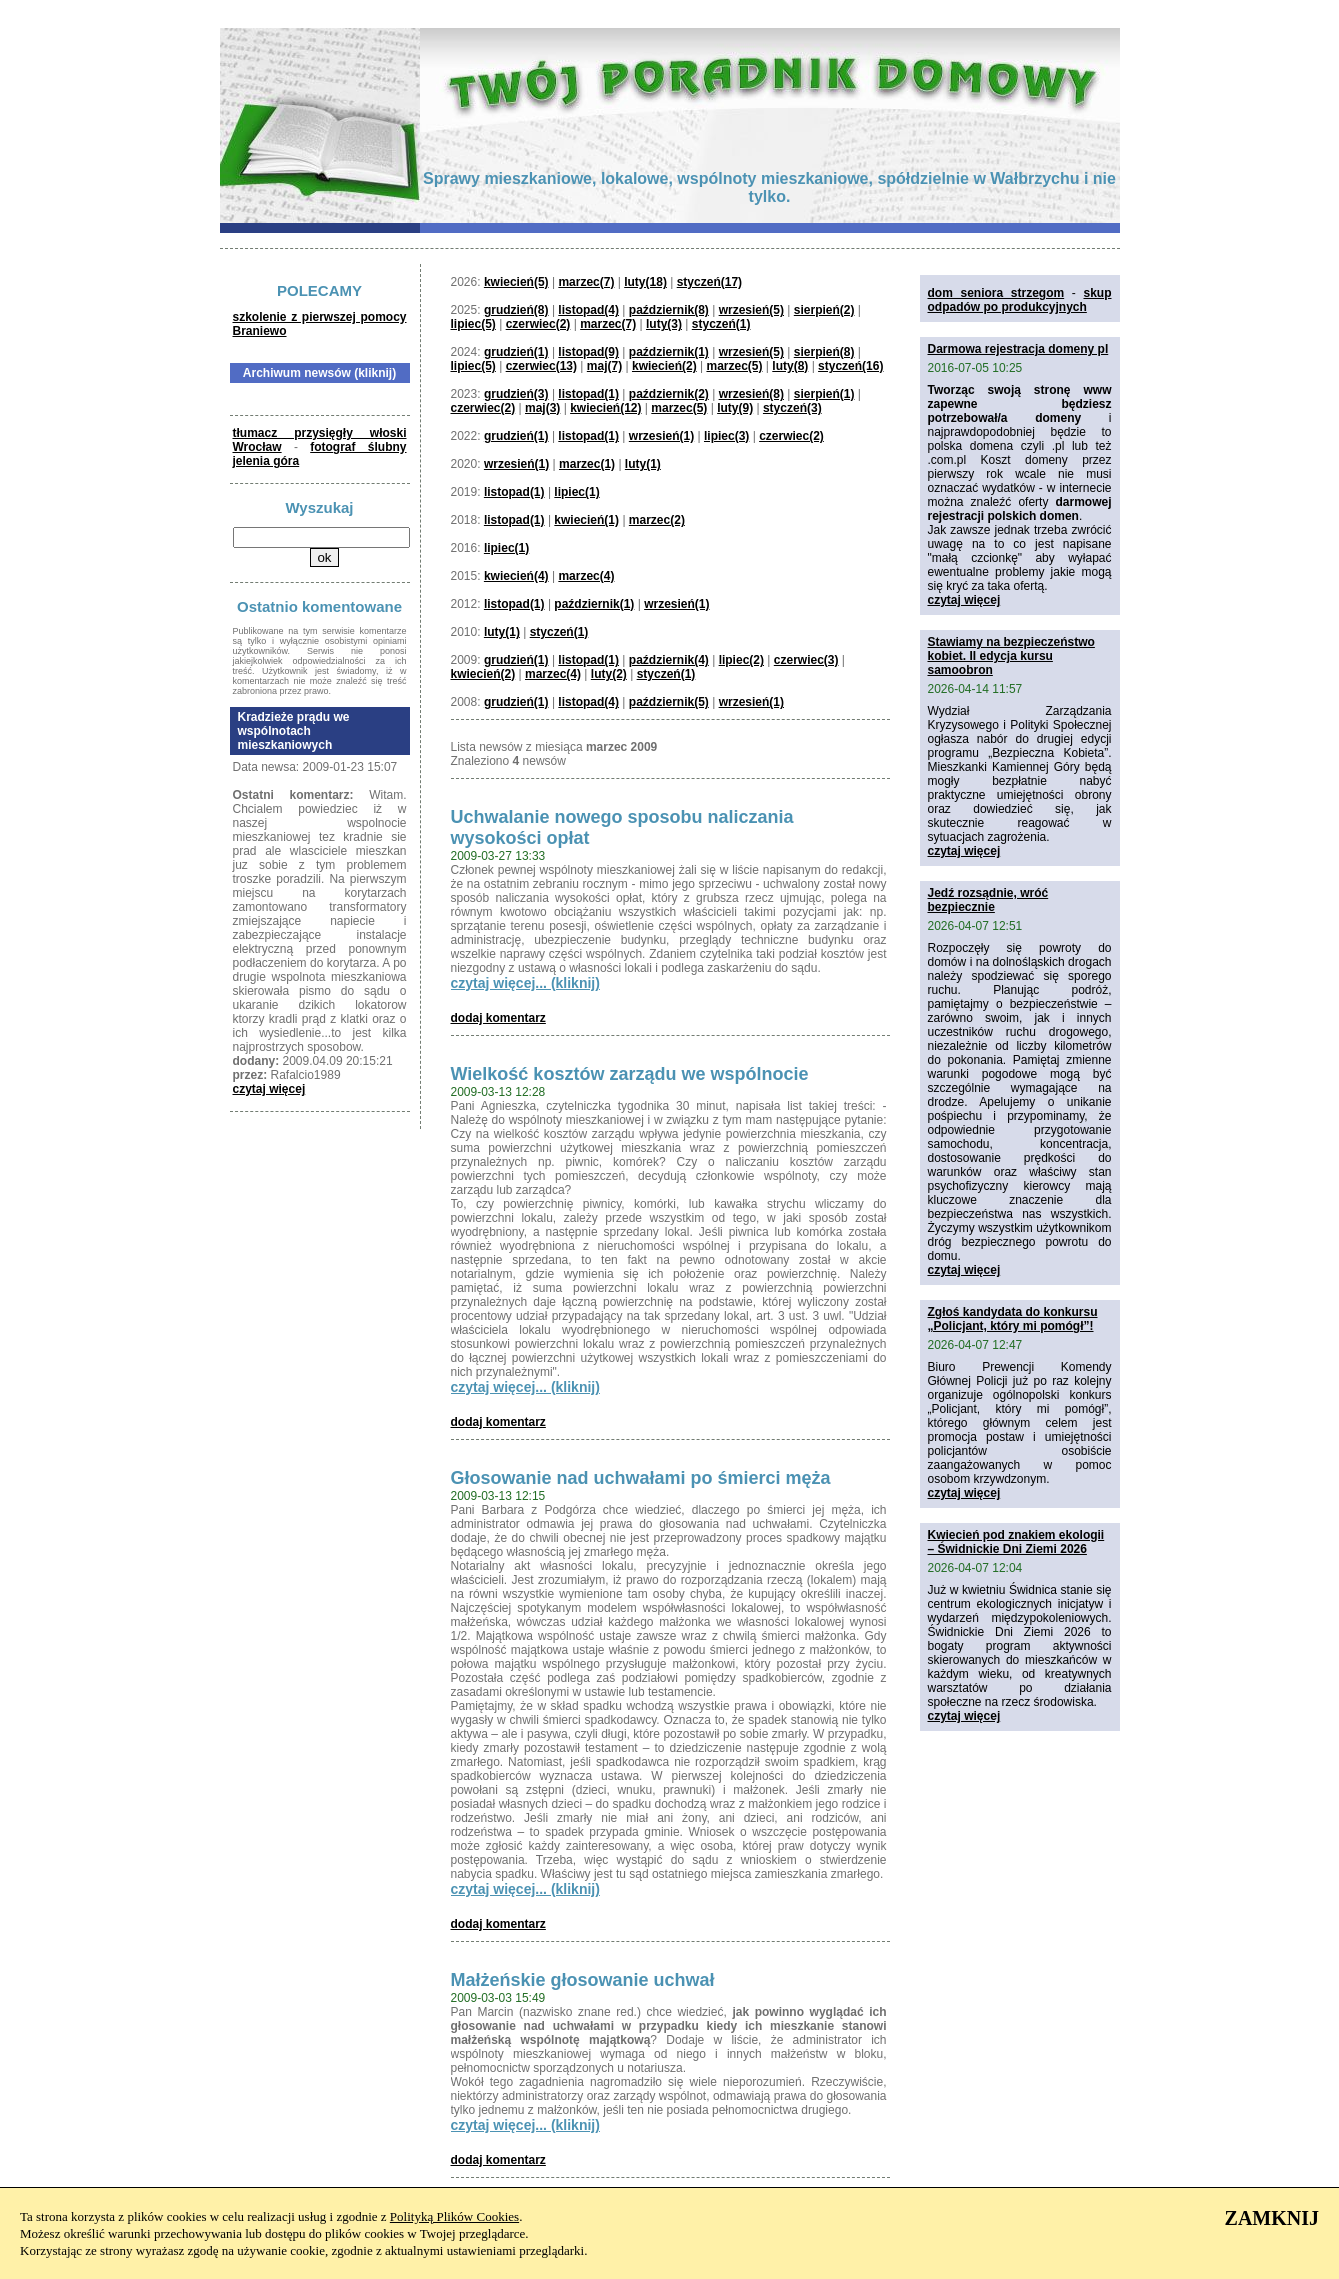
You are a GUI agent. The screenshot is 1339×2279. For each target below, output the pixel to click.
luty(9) (735, 408)
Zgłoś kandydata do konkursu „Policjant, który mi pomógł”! (1013, 1319)
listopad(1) (588, 394)
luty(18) (645, 282)
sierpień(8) (824, 352)
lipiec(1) (576, 492)
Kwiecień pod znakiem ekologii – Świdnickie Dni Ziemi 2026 (1016, 1542)
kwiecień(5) (516, 282)
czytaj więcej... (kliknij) (525, 983)
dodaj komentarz (498, 1018)
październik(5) (669, 702)
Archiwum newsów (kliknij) (319, 373)
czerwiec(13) (541, 366)
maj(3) (542, 408)
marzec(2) (657, 520)
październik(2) (669, 394)
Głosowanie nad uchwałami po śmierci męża (641, 1478)
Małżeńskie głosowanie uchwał (583, 1980)
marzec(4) (586, 576)
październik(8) (669, 310)
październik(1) (669, 352)
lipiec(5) (473, 324)
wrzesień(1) (661, 436)
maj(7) (604, 366)
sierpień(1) (824, 394)
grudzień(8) (516, 310)
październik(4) (669, 660)
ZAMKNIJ (1272, 2218)
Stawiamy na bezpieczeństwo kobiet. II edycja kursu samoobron (1011, 656)
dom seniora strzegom (996, 293)
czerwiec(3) (806, 660)
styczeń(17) (709, 282)
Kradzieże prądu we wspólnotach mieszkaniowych (294, 731)
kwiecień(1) (586, 520)
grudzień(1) (516, 352)
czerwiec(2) (538, 324)
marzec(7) (586, 282)
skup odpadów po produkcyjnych (1020, 300)
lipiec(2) (741, 660)
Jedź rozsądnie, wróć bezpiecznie (988, 900)
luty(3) (664, 324)
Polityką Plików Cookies (454, 2216)
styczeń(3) (792, 408)
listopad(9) (588, 352)
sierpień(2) (824, 310)
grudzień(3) (516, 394)
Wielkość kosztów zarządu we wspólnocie (630, 1074)
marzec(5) (734, 366)
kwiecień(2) (664, 366)
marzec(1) (587, 464)
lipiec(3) (726, 436)
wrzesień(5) (751, 310)
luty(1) (643, 464)
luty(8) (790, 366)
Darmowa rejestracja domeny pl (1018, 349)
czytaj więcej (269, 1089)
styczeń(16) (850, 366)
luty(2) (609, 674)
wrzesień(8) (751, 394)
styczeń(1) (721, 324)
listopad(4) (588, 310)
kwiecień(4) (516, 576)
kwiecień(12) (605, 408)
